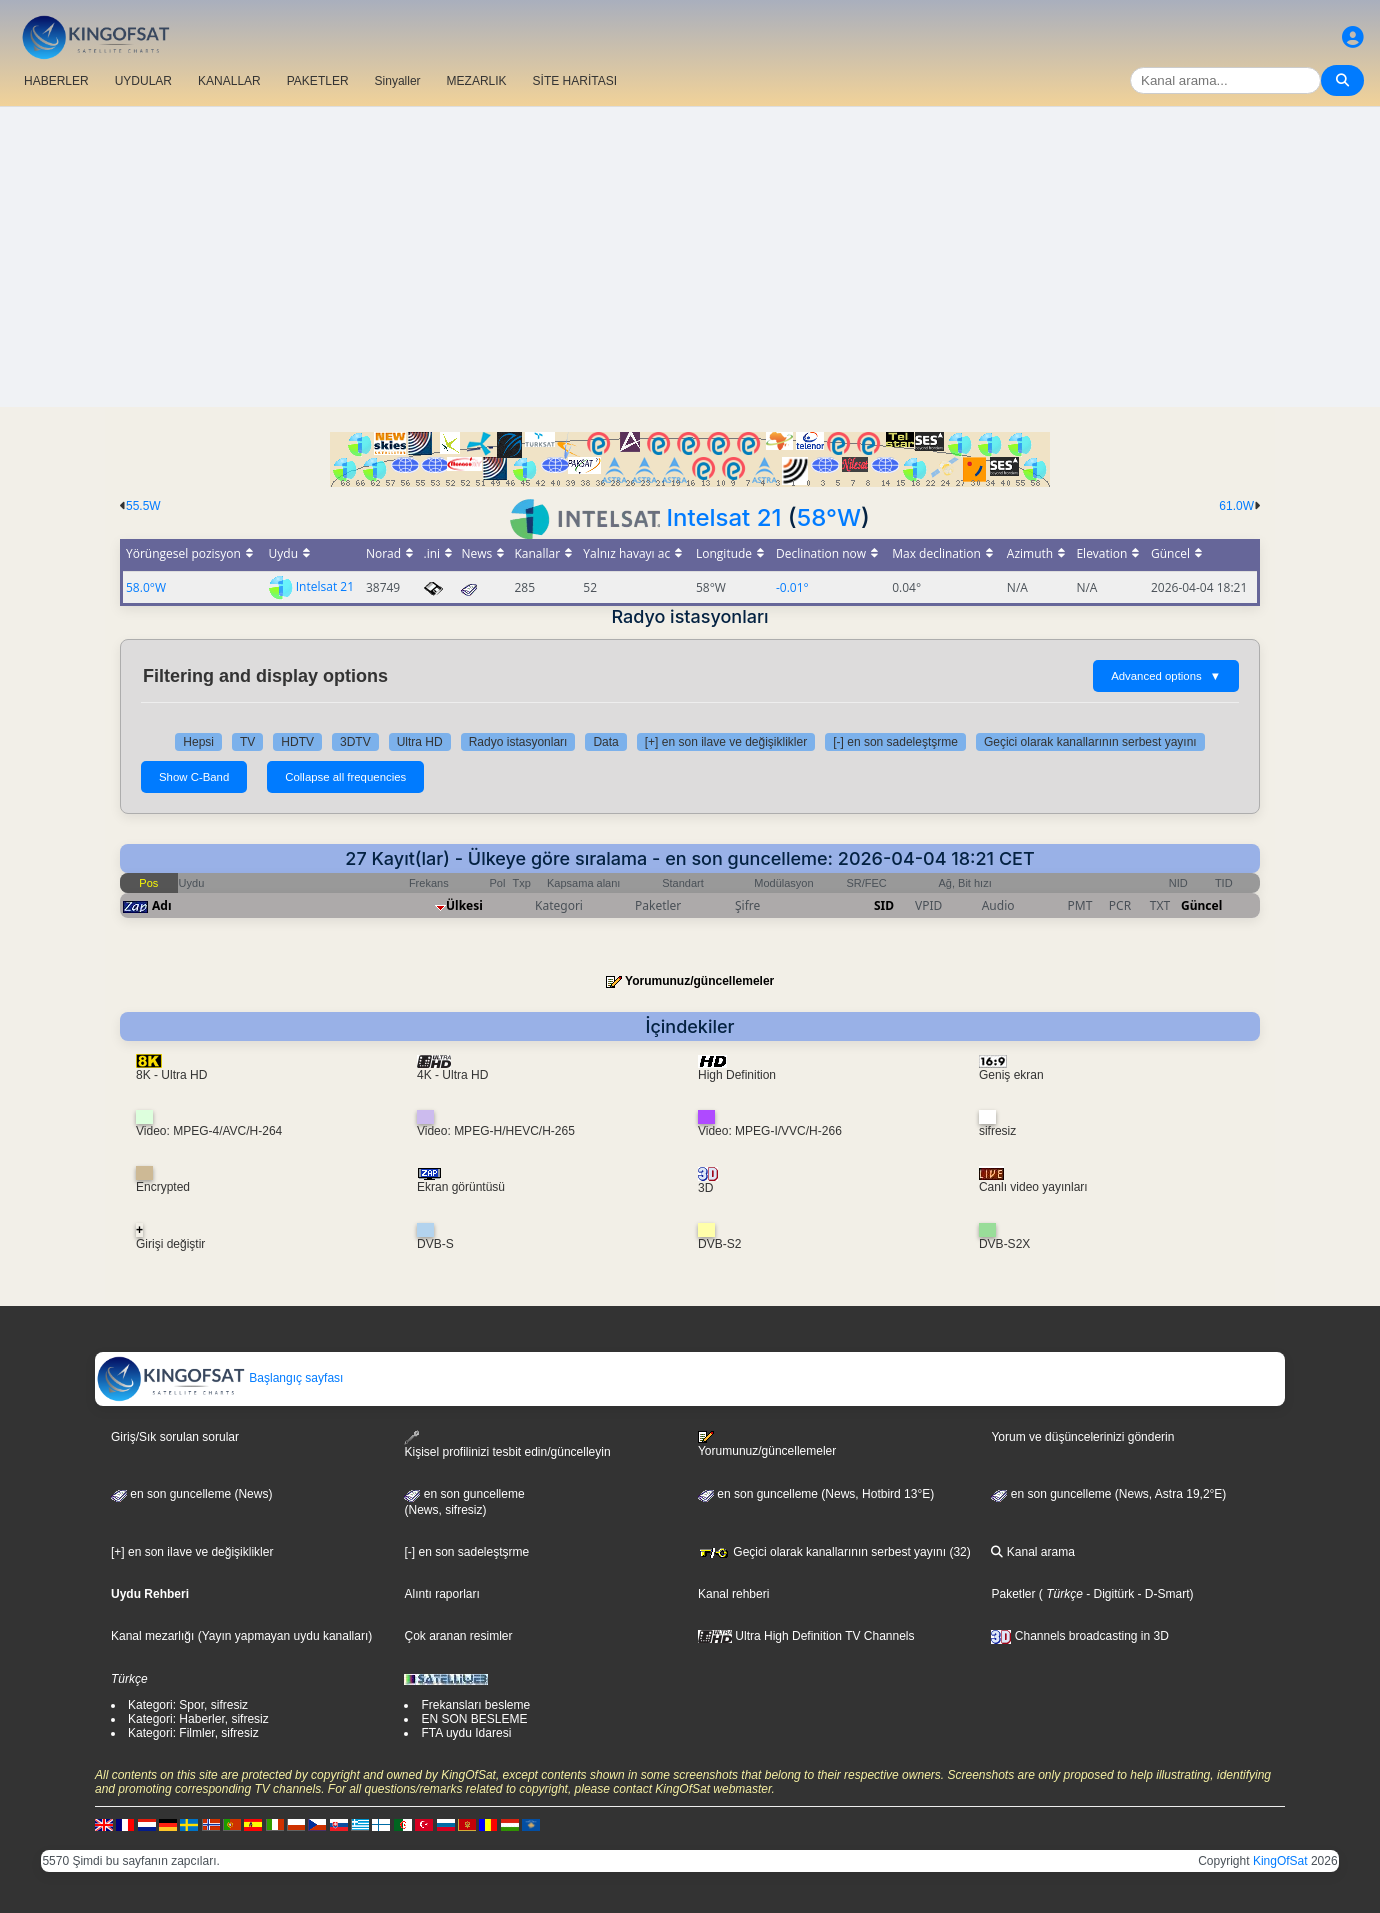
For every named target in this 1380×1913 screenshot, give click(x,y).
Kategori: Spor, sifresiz (188, 1705)
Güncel (1201, 905)
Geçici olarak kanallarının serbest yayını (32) (834, 1552)
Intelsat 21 (724, 517)
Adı (161, 905)
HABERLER (56, 81)
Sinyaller (398, 81)
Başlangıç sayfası (219, 1378)
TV (247, 742)
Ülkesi (464, 905)
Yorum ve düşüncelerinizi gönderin (1082, 1437)
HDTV (297, 742)
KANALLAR (229, 81)
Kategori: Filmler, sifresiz (193, 1733)
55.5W (143, 506)
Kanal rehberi (733, 1594)
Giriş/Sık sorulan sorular (175, 1437)
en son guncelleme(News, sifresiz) (464, 1502)
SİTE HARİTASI (575, 81)
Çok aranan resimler (458, 1636)
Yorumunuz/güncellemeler (699, 981)
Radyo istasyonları (518, 742)
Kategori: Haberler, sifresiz (198, 1719)
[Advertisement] (690, 257)
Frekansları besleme (475, 1705)
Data (605, 742)
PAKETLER (318, 81)
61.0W (1236, 506)
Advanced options (1166, 676)
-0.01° (792, 587)
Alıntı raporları (441, 1594)
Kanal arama (1032, 1552)
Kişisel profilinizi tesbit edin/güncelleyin (507, 1444)
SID (884, 905)
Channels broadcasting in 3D (1079, 1636)
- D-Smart (1161, 1594)
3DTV (355, 742)
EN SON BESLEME (474, 1719)
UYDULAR (143, 81)
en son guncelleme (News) (191, 1494)
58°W (829, 517)
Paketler (1013, 1594)
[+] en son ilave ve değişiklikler (726, 742)
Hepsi (198, 742)
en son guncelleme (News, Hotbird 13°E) (816, 1494)
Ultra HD (420, 742)
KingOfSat (1280, 1861)
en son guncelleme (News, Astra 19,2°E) (1108, 1494)
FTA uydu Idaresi (466, 1733)
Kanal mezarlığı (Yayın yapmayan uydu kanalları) (241, 1636)
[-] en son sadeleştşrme (895, 742)
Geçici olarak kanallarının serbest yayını (1090, 742)
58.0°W (146, 587)
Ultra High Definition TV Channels (806, 1636)
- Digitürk (1108, 1594)
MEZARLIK (477, 81)
